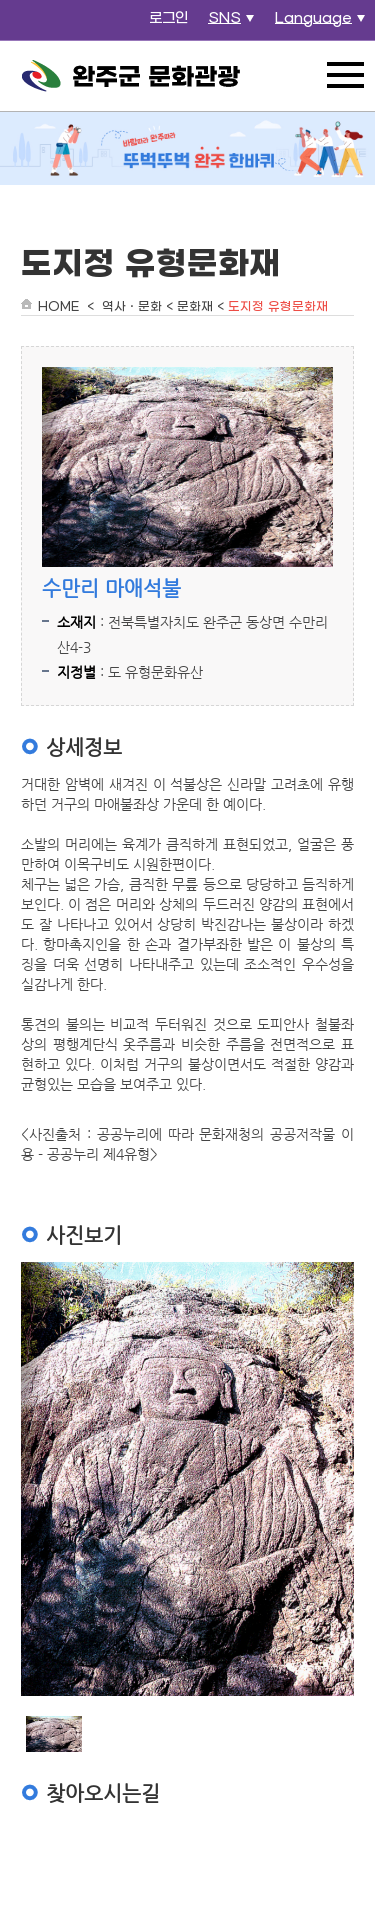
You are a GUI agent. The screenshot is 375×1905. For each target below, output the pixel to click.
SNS (233, 24)
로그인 (168, 18)
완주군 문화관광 (131, 76)
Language (322, 24)
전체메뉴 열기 (345, 75)
